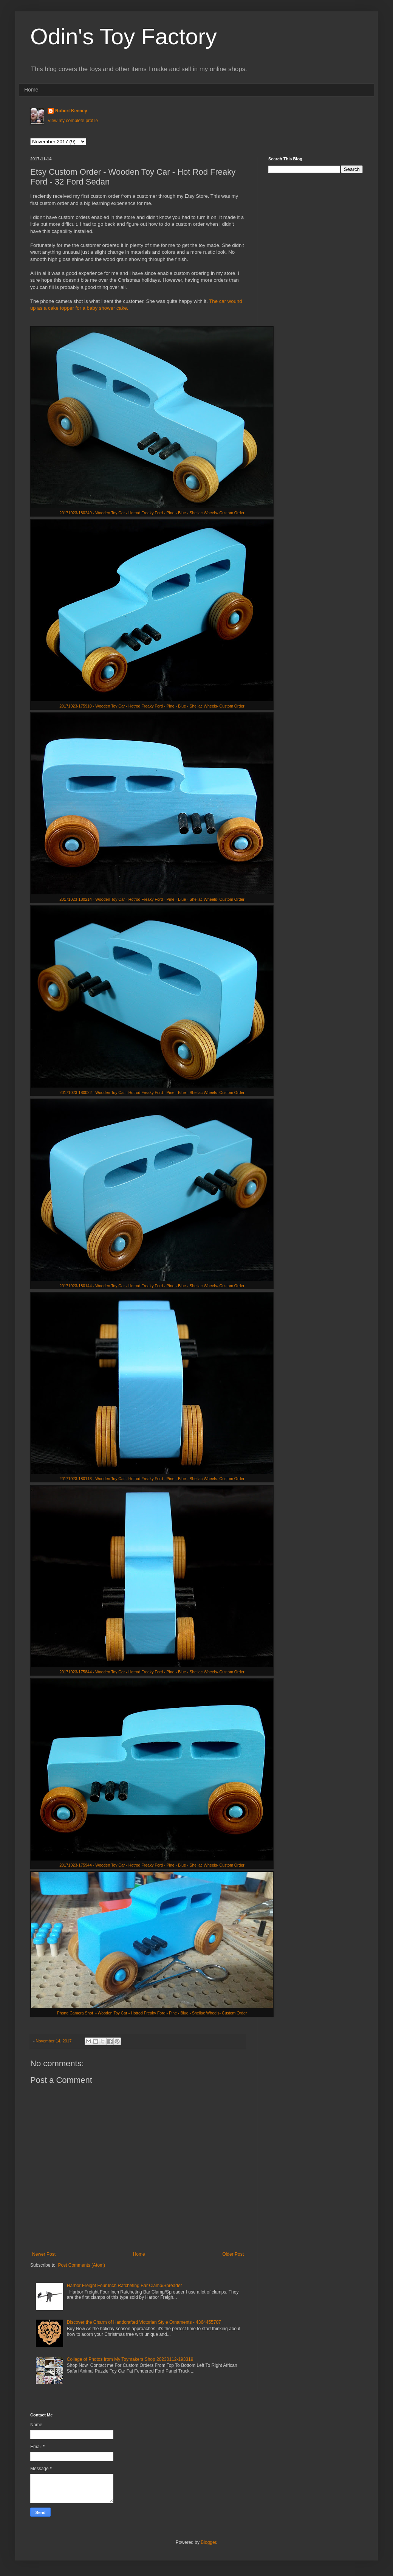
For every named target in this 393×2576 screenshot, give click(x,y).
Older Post (233, 2254)
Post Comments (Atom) (81, 2265)
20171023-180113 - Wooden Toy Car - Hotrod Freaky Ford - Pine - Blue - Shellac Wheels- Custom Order (151, 1478)
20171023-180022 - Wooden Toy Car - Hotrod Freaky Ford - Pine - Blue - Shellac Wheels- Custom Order (151, 1092)
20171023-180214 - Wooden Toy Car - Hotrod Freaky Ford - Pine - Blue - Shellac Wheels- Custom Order (151, 899)
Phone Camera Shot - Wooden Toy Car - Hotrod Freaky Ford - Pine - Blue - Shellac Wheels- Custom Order (152, 2013)
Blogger (208, 2542)
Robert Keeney (71, 110)
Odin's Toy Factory (123, 36)
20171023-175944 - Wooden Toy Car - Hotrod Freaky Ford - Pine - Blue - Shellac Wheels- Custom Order (151, 1865)
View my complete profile (73, 120)
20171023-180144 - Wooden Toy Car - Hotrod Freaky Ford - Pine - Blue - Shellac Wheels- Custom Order (151, 1285)
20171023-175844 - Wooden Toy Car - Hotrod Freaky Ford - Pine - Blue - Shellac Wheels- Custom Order (151, 1672)
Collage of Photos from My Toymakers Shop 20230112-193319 (130, 2359)
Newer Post (44, 2254)
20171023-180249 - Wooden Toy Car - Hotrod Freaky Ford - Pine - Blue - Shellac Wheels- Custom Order (151, 513)
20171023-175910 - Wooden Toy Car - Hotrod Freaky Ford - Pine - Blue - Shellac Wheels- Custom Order (151, 706)
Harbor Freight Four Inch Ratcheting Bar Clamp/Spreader (124, 2285)
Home (31, 90)
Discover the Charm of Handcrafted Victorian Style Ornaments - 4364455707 (144, 2322)
